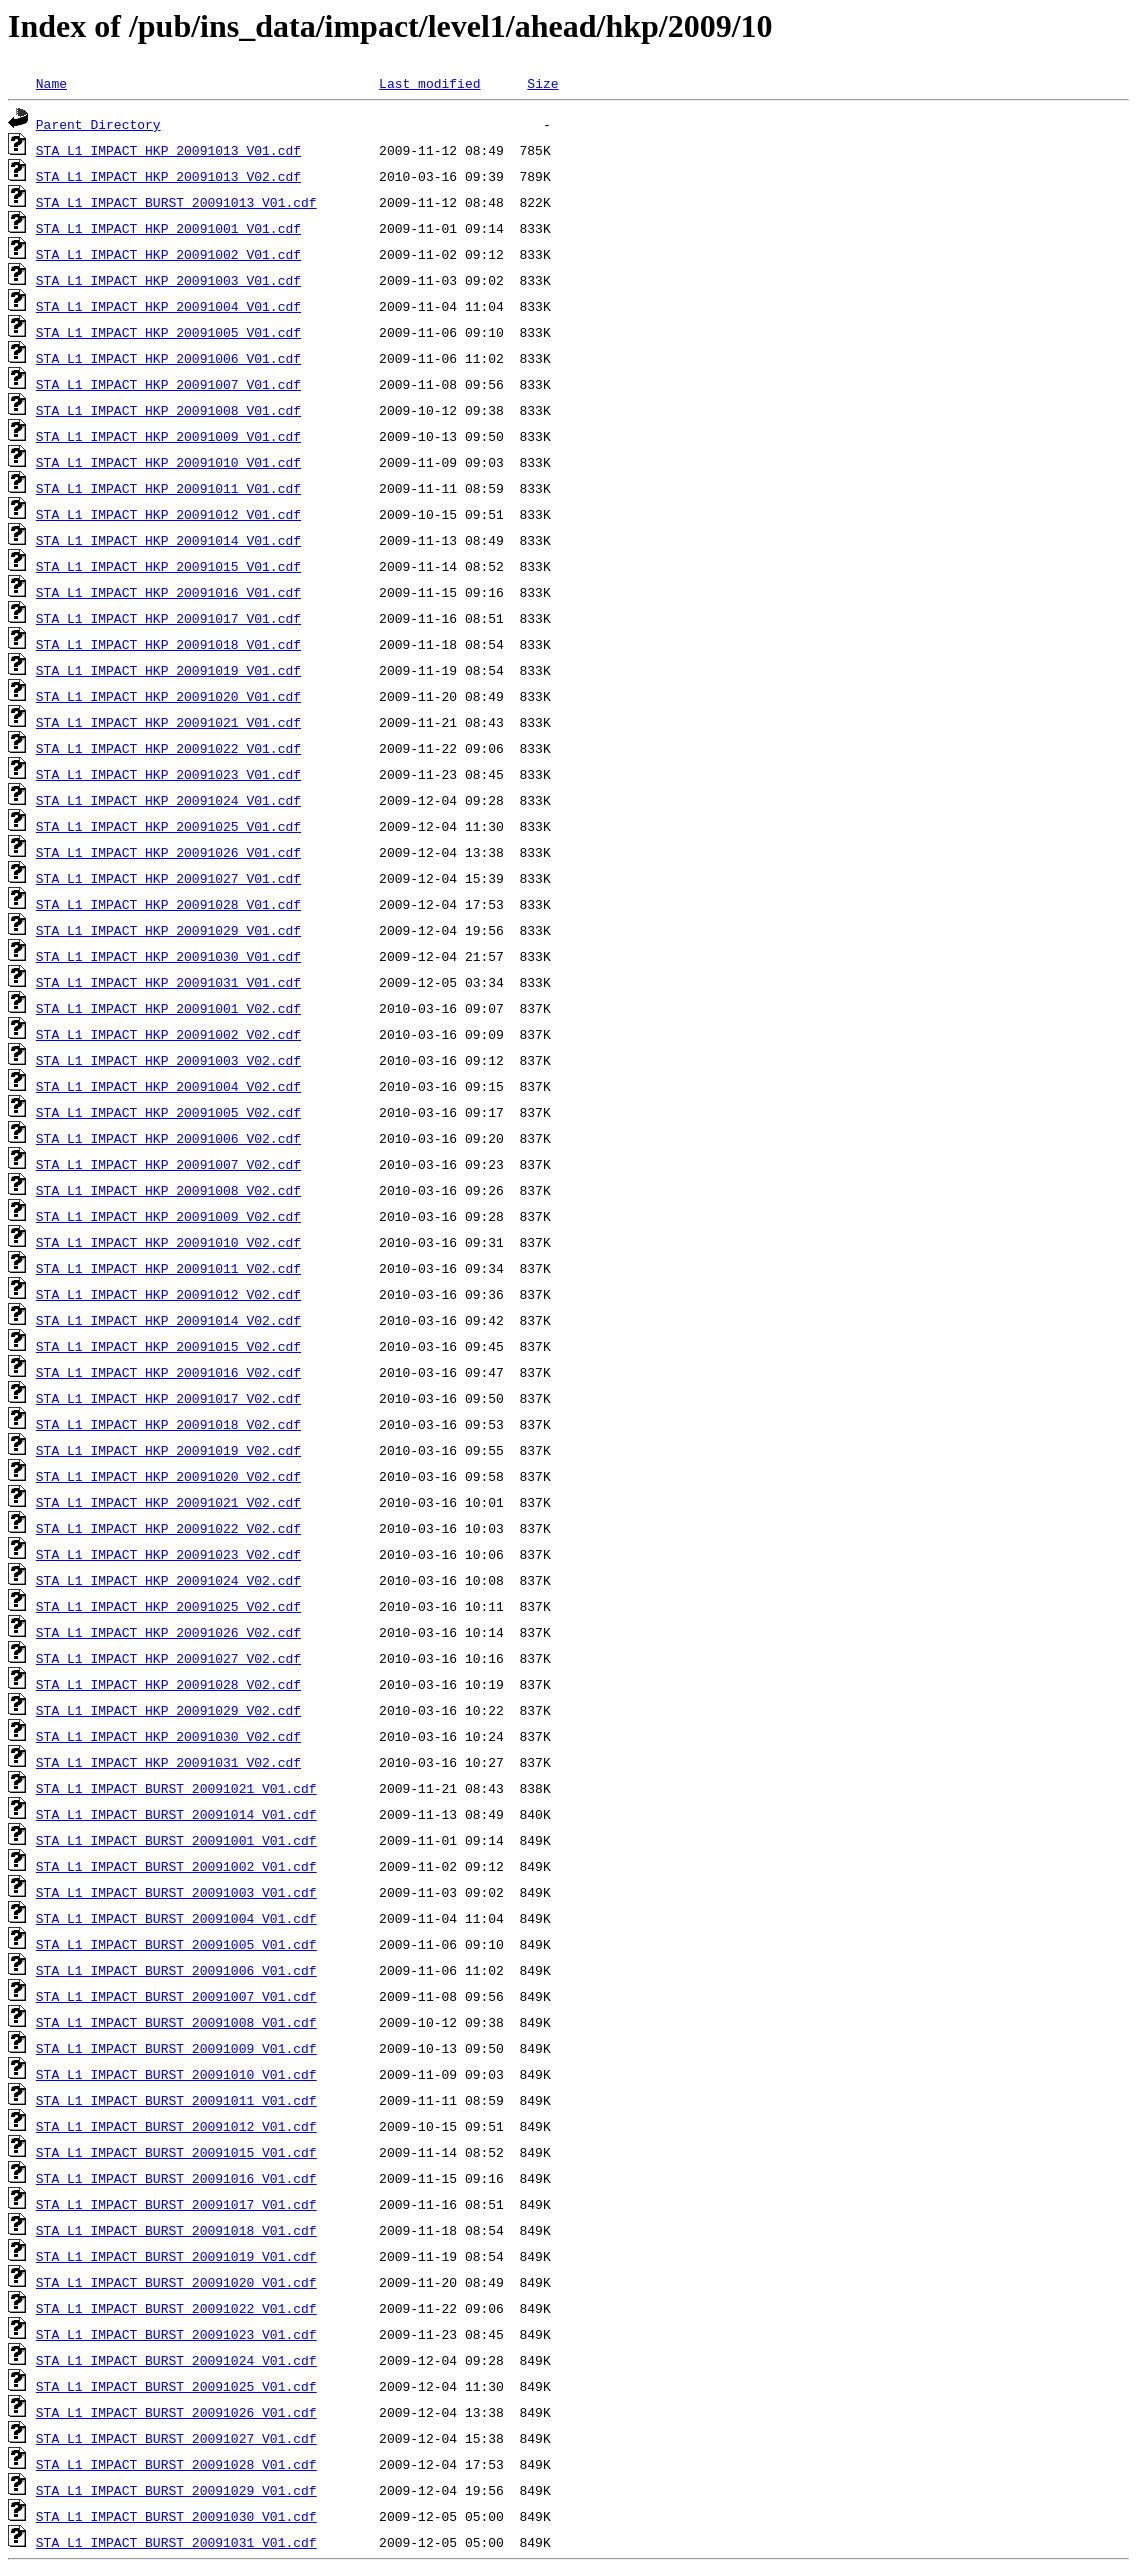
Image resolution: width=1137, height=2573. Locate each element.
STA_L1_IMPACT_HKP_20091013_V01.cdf (168, 150)
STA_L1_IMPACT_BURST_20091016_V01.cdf (176, 2178)
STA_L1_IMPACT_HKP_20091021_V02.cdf (168, 1502)
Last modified (429, 83)
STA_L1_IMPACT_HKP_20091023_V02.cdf (168, 1554)
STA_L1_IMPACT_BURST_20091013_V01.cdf (176, 202)
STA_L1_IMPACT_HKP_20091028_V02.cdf (168, 1684)
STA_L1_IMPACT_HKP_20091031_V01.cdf (168, 982)
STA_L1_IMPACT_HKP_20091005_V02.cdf (168, 1112)
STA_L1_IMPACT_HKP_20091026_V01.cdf (168, 852)
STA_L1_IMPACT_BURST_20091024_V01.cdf (176, 2360)
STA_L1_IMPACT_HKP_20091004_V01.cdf (168, 306)
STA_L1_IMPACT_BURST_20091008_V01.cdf (176, 2022)
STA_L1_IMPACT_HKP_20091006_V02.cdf (168, 1138)
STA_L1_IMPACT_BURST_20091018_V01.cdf (176, 2230)
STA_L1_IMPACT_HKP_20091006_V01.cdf (168, 358)
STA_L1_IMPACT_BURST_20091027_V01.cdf (176, 2438)
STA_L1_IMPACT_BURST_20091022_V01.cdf (176, 2308)
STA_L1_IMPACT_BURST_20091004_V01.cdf (176, 1918)
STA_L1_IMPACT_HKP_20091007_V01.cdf (168, 384)
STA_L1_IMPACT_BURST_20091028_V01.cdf (176, 2464)
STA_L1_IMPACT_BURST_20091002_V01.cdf (176, 1866)
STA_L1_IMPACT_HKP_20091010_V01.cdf (168, 462)
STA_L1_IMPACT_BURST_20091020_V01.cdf (176, 2282)
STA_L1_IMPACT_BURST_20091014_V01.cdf (176, 1814)
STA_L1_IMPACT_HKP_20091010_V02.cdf (168, 1242)
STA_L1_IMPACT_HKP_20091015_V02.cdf (168, 1346)
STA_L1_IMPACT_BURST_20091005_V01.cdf (176, 1944)
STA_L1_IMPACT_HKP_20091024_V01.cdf (168, 800)
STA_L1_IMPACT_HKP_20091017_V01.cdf (168, 618)
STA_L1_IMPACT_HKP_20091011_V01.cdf (168, 488)
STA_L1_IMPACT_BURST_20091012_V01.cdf (176, 2126)
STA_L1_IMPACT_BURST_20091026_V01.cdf (176, 2412)
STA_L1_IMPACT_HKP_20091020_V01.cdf (168, 696)
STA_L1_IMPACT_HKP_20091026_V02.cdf (168, 1632)
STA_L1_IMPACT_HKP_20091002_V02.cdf (168, 1034)
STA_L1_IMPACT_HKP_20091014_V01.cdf (168, 540)
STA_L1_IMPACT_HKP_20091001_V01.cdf (168, 228)
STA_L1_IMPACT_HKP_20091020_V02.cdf (168, 1476)
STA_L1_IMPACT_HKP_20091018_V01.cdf (168, 644)
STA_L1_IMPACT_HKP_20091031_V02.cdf (168, 1762)
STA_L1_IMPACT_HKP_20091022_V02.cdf (168, 1528)
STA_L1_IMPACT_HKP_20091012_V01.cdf (168, 514)
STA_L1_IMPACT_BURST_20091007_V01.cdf (176, 1996)
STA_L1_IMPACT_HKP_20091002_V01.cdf (168, 254)
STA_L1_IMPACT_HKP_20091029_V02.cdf (168, 1710)
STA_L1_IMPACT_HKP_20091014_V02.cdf (168, 1320)
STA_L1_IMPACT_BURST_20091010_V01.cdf (176, 2074)
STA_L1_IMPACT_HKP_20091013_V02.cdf (168, 176)
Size (542, 83)
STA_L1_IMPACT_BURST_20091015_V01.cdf (176, 2152)
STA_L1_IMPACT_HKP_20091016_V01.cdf (168, 592)
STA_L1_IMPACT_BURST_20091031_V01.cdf (176, 2542)
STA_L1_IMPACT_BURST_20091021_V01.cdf (176, 1788)
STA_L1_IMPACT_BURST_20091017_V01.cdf (176, 2204)
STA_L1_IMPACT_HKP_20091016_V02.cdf (168, 1372)
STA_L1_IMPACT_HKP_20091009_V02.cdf (168, 1216)
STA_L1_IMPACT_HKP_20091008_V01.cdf (168, 410)
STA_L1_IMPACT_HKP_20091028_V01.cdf (168, 904)
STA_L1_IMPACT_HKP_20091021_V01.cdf (168, 722)
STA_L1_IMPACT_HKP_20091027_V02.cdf (168, 1658)
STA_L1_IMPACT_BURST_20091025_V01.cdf (176, 2386)
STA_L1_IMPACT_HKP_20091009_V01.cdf (168, 436)
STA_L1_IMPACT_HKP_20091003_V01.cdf (168, 280)
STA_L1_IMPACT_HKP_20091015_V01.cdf (168, 566)
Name (51, 83)
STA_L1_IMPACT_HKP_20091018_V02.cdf (168, 1424)
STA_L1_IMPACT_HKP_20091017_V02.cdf (168, 1398)
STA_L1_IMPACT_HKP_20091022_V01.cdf (168, 748)
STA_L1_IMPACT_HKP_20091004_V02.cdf (168, 1086)
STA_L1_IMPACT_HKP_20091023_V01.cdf (168, 774)
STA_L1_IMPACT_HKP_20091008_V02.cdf (168, 1190)
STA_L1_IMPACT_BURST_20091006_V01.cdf (176, 1970)
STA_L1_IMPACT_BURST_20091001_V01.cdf (176, 1840)
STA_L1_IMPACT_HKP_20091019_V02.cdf (168, 1450)
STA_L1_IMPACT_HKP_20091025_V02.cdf (168, 1606)
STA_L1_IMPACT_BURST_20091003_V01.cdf (176, 1892)
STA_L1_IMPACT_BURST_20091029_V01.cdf (176, 2490)
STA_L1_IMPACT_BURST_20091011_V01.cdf (176, 2100)
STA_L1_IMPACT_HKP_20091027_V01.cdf (168, 878)
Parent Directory (98, 124)
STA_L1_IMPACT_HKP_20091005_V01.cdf (168, 332)
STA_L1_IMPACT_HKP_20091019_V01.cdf (168, 670)
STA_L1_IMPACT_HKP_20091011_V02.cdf (168, 1268)
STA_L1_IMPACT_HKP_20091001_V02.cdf (168, 1008)
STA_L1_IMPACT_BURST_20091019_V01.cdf (176, 2256)
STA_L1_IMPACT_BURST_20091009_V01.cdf (176, 2048)
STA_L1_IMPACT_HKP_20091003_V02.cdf (168, 1060)
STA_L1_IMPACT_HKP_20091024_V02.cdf (168, 1580)
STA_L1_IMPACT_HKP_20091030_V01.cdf (168, 956)
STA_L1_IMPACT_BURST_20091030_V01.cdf (176, 2516)
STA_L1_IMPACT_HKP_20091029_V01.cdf (168, 930)
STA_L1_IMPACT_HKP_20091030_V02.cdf (168, 1736)
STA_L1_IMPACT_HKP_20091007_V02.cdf (168, 1164)
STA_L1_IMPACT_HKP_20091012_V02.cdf (168, 1294)
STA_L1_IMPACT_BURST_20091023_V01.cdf (176, 2334)
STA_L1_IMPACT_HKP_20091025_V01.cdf (168, 826)
